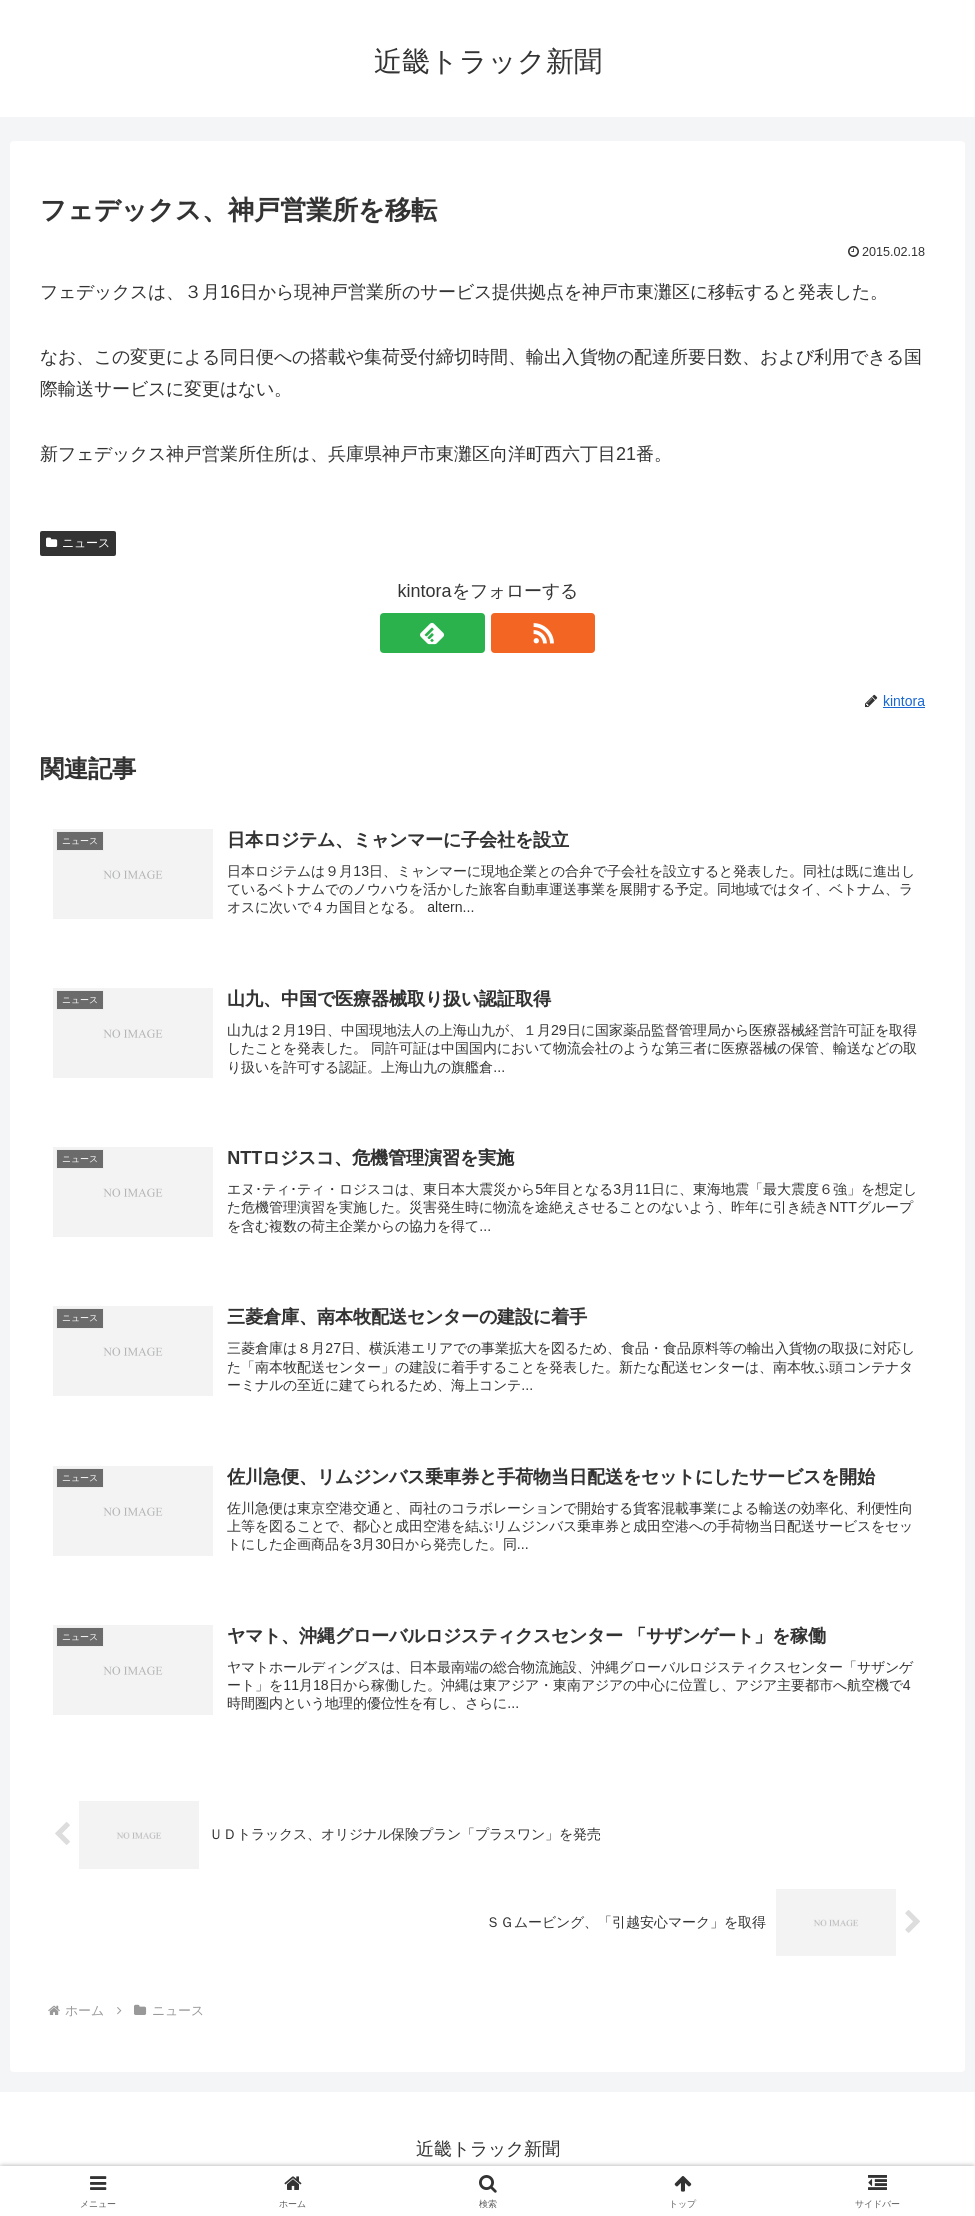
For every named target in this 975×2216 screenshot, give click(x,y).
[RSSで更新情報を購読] (511, 633)
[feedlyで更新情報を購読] (465, 633)
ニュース (78, 543)
